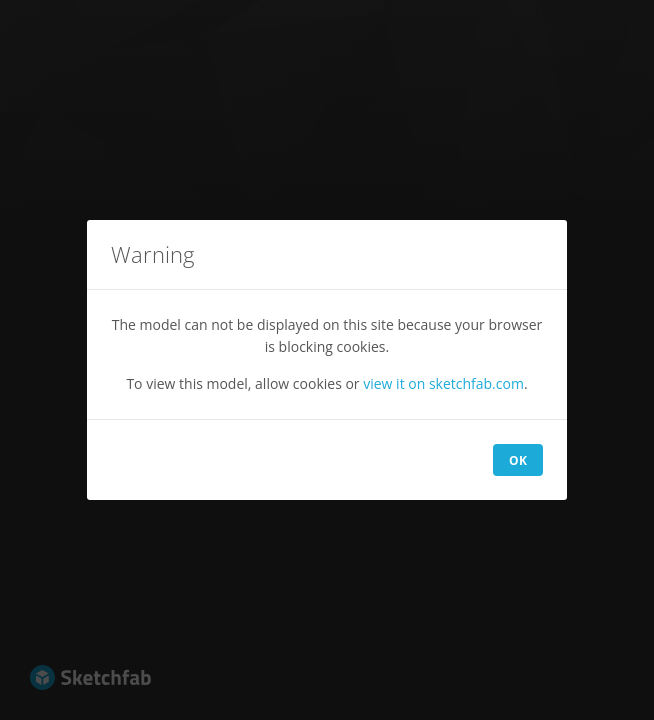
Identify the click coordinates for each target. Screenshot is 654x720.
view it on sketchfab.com (443, 383)
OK (518, 460)
